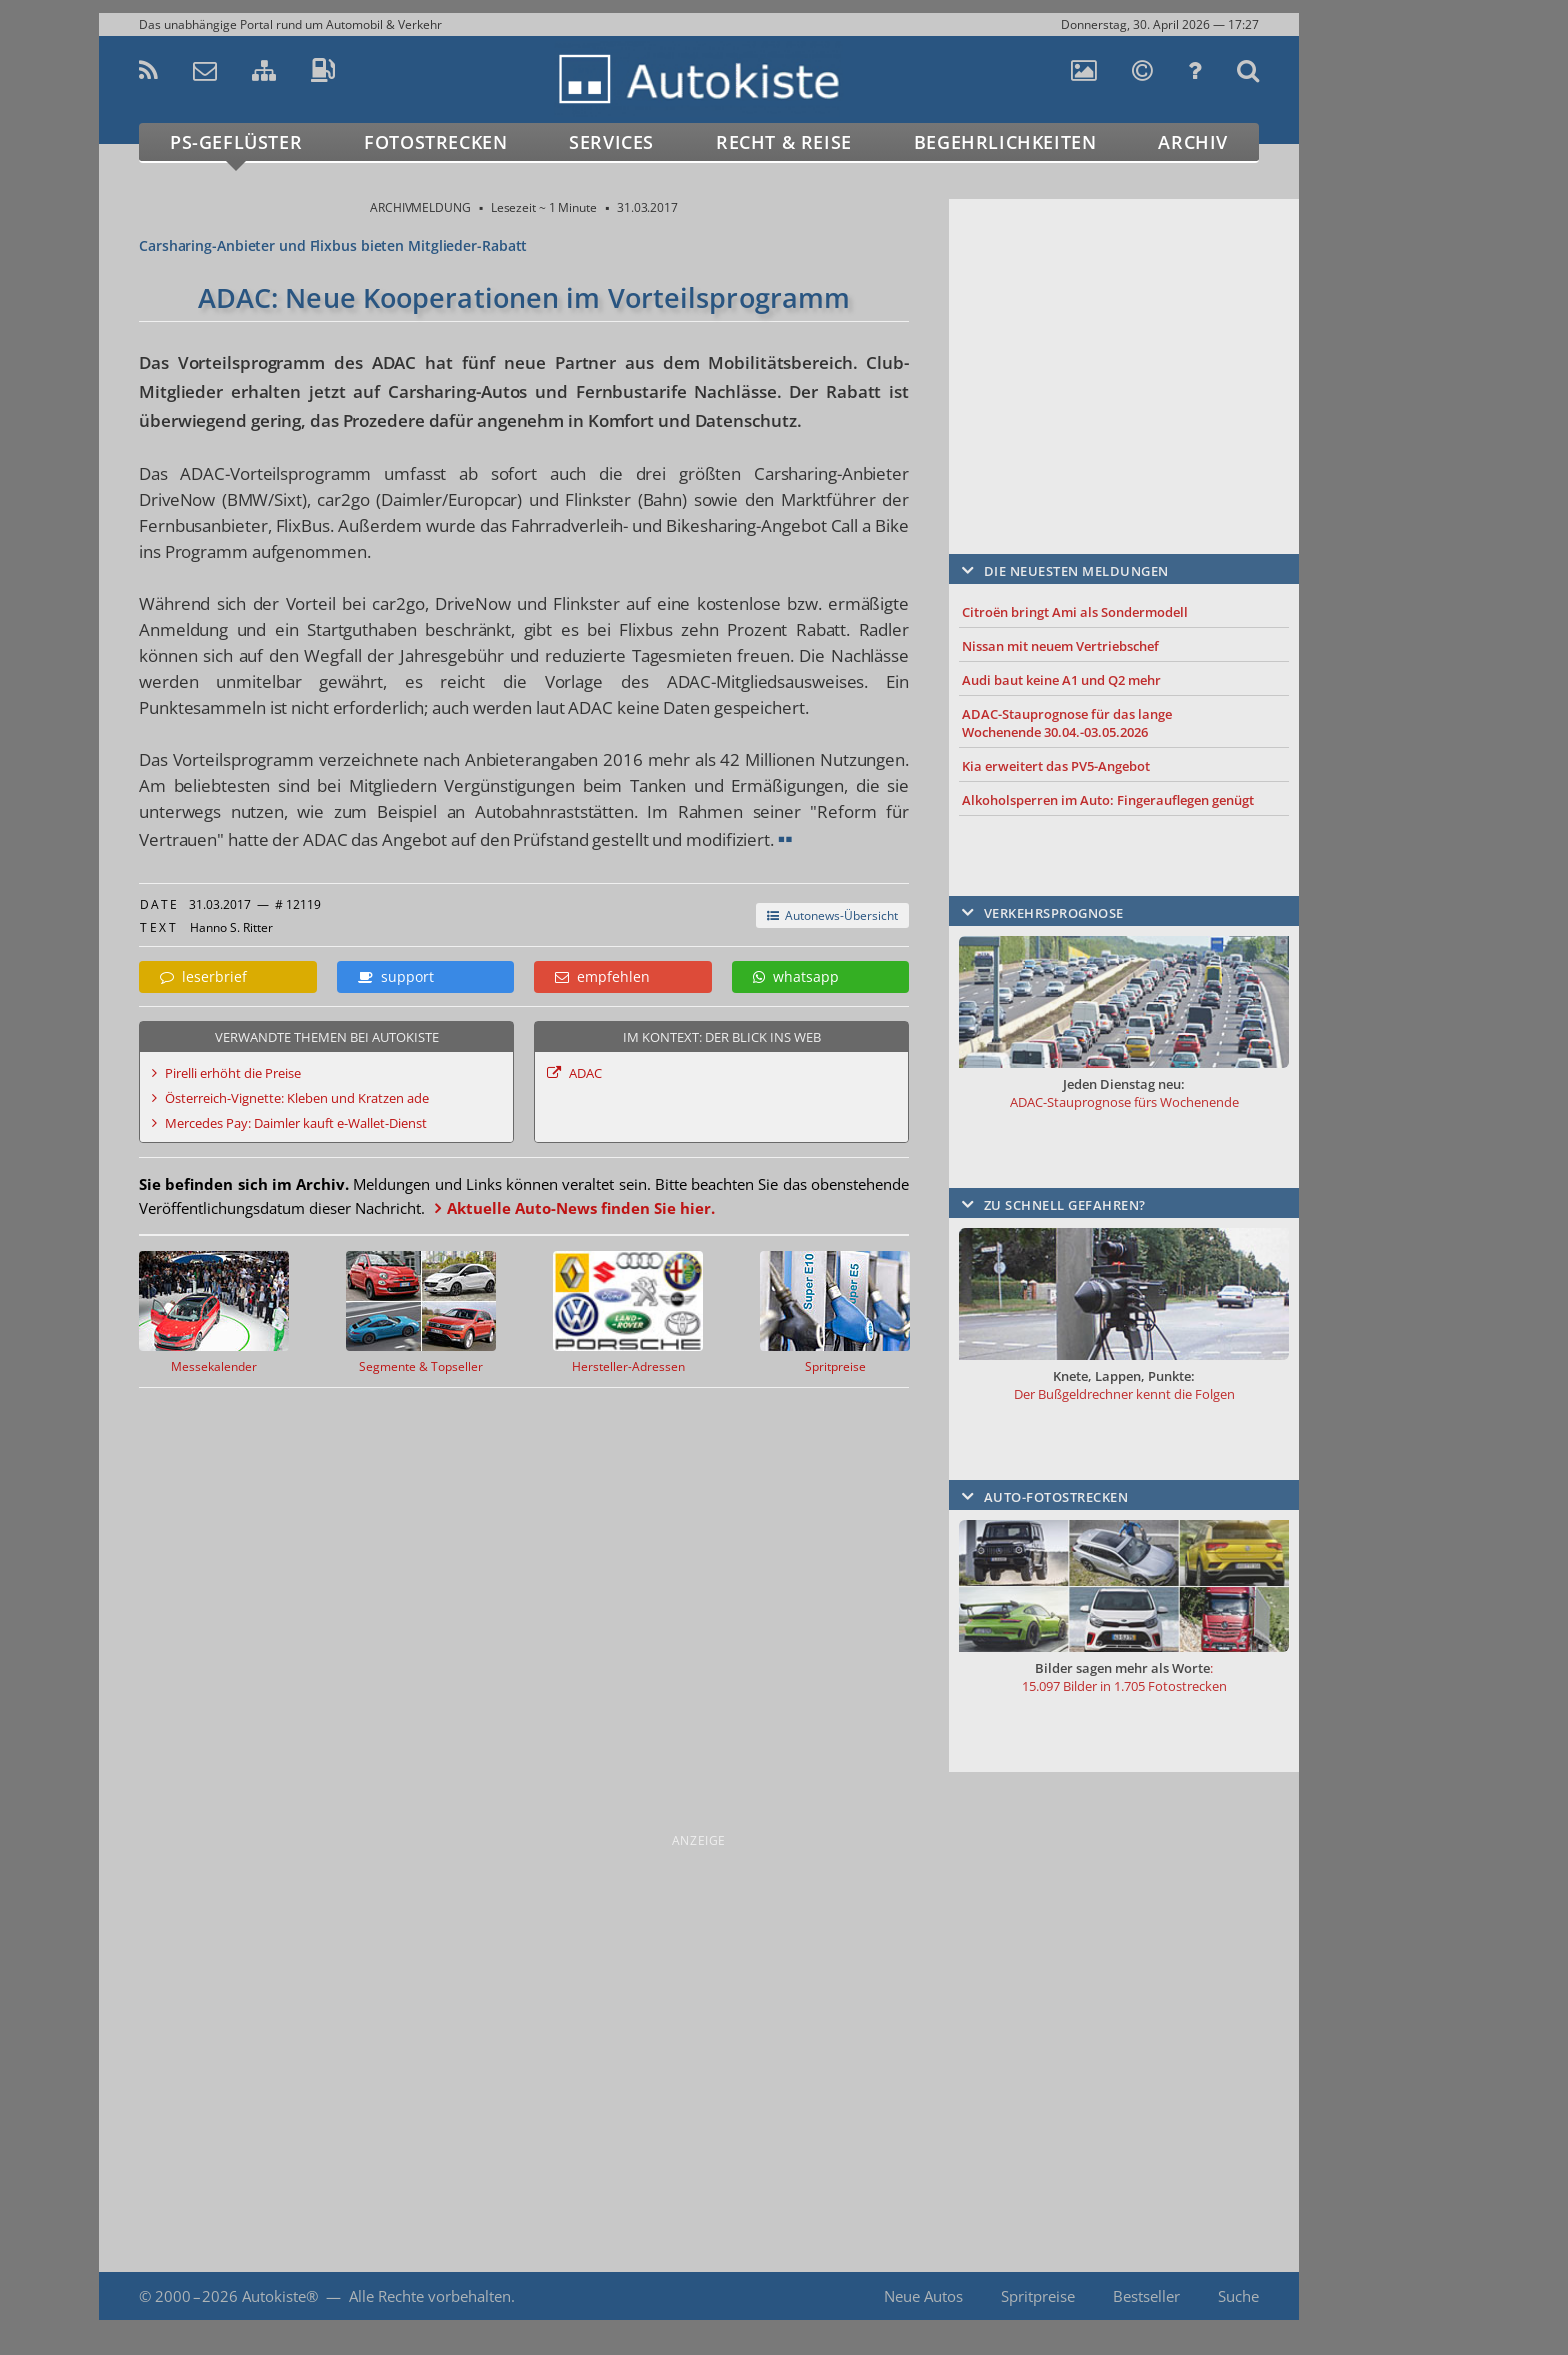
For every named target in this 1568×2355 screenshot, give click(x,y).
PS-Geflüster (236, 142)
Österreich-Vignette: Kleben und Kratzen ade (297, 1098)
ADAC (585, 1073)
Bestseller (1146, 2296)
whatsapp (796, 976)
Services (611, 142)
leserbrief (203, 976)
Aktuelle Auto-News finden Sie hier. (581, 1208)
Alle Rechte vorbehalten (430, 2296)
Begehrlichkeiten (1005, 142)
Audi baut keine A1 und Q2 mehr (1061, 680)
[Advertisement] (1124, 347)
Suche (1238, 2296)
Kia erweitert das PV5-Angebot (1056, 766)
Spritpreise (1038, 2296)
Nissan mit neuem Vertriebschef (1060, 646)
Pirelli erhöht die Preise (233, 1073)
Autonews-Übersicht (832, 915)
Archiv (1193, 142)
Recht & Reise (784, 142)
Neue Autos (923, 2296)
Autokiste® (280, 2296)
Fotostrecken (435, 142)
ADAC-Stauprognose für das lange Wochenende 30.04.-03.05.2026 (1067, 723)
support (396, 976)
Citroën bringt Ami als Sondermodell (1075, 612)
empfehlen (602, 976)
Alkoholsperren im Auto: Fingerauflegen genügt (1108, 800)
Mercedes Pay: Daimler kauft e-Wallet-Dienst (296, 1123)
